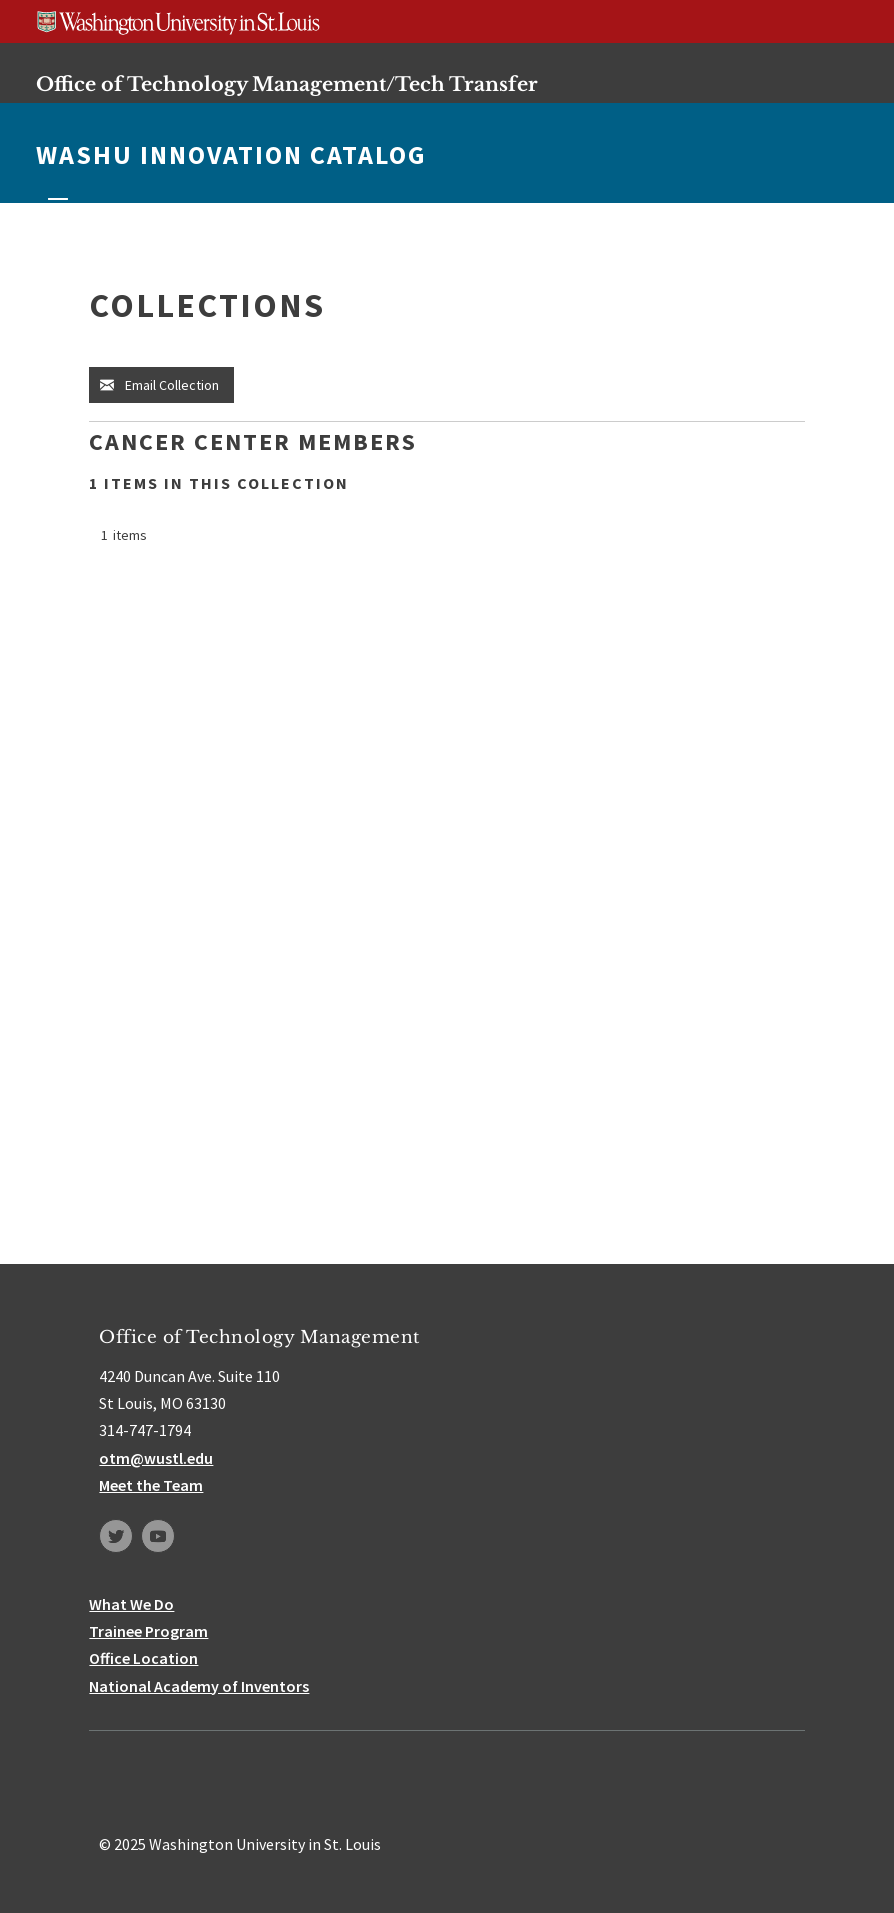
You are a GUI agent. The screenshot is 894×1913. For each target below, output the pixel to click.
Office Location (143, 1658)
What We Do (131, 1604)
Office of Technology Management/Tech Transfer (287, 84)
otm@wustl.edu (156, 1458)
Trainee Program (148, 1631)
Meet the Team (151, 1485)
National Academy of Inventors (199, 1686)
